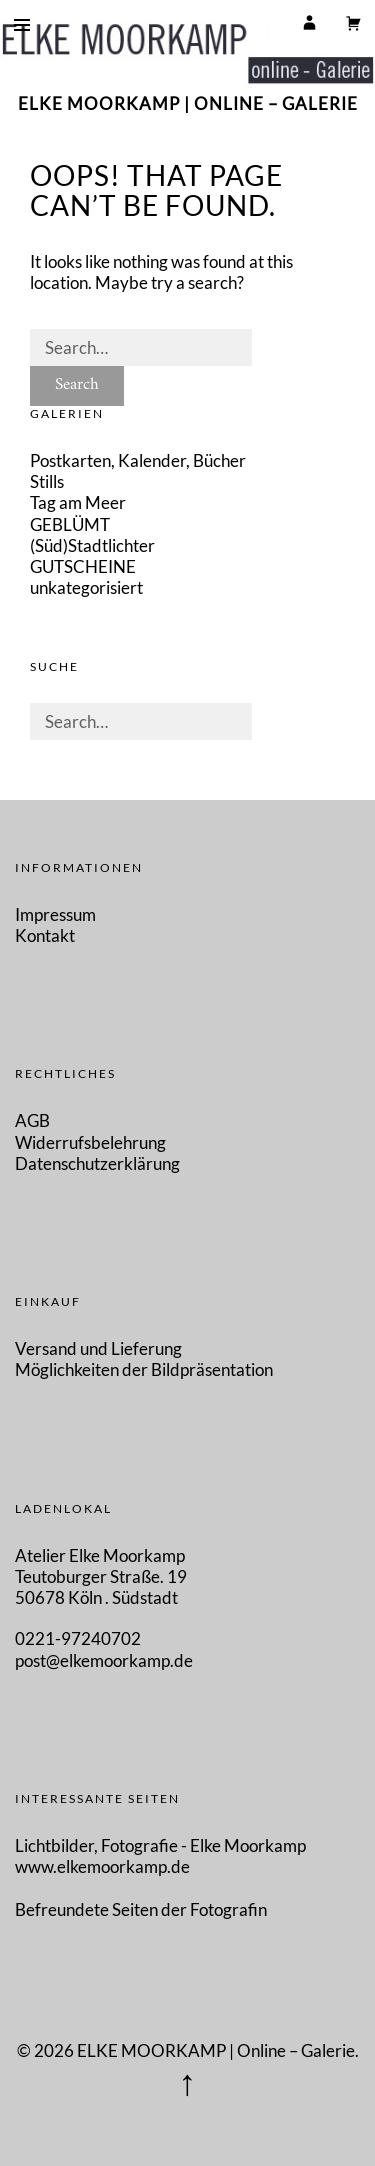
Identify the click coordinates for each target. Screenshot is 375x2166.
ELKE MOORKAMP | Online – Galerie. (218, 2050)
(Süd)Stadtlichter (92, 545)
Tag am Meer (78, 502)
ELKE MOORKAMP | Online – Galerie (188, 103)
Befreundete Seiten (88, 1909)
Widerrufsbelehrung (90, 1142)
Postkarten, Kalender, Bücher (138, 460)
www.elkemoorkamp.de (102, 1866)
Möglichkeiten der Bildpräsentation (144, 1369)
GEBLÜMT (70, 524)
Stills (47, 481)
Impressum (55, 914)
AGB (32, 1120)
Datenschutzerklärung (97, 1163)
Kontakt (45, 935)
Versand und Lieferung (98, 1348)
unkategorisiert (86, 587)
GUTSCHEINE (83, 566)
